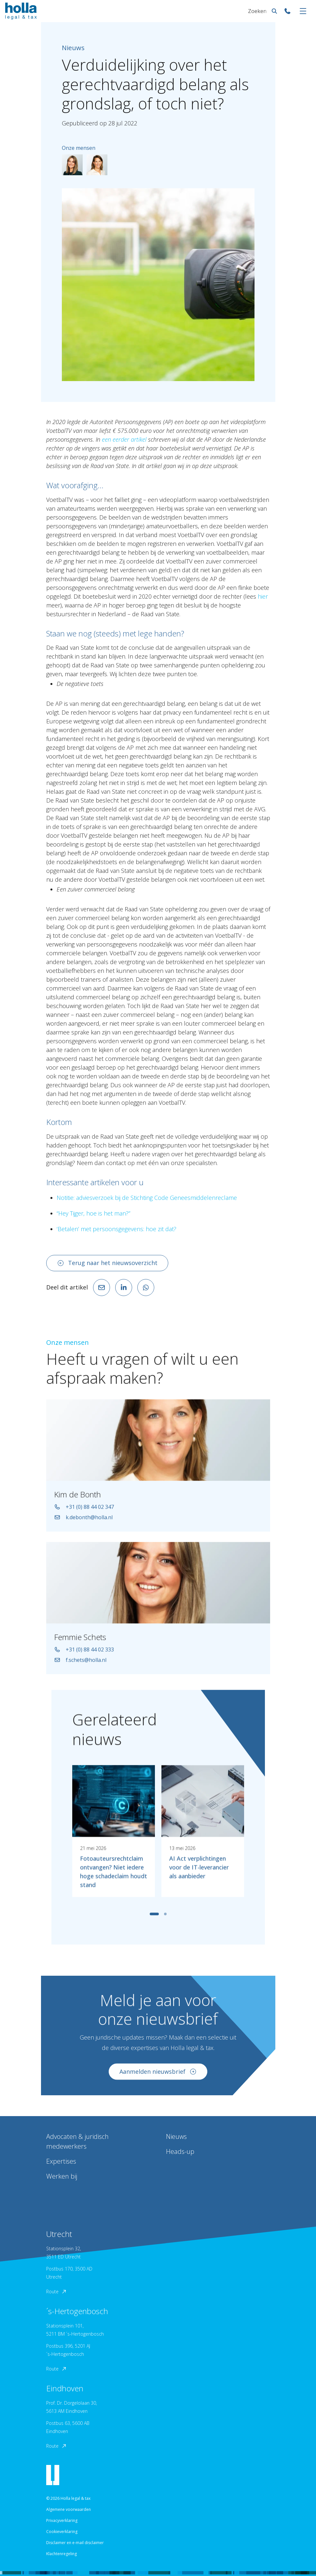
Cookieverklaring (61, 2531)
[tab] (154, 1917)
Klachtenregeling (61, 2553)
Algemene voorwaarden (68, 2509)
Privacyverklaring (61, 2520)
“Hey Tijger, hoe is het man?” (93, 1213)
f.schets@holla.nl (80, 1663)
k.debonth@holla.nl (83, 1520)
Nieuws (176, 2136)
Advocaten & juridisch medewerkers (77, 2141)
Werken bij (61, 2176)
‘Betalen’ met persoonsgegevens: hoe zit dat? (116, 1229)
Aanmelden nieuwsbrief (158, 2075)
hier (263, 596)
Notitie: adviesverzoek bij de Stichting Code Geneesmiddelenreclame (147, 1198)
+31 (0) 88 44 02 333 (84, 1653)
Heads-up (180, 2151)
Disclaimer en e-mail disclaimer (75, 2542)
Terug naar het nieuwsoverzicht (107, 1263)
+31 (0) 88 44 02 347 (84, 1510)
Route (56, 2291)
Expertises (61, 2161)
